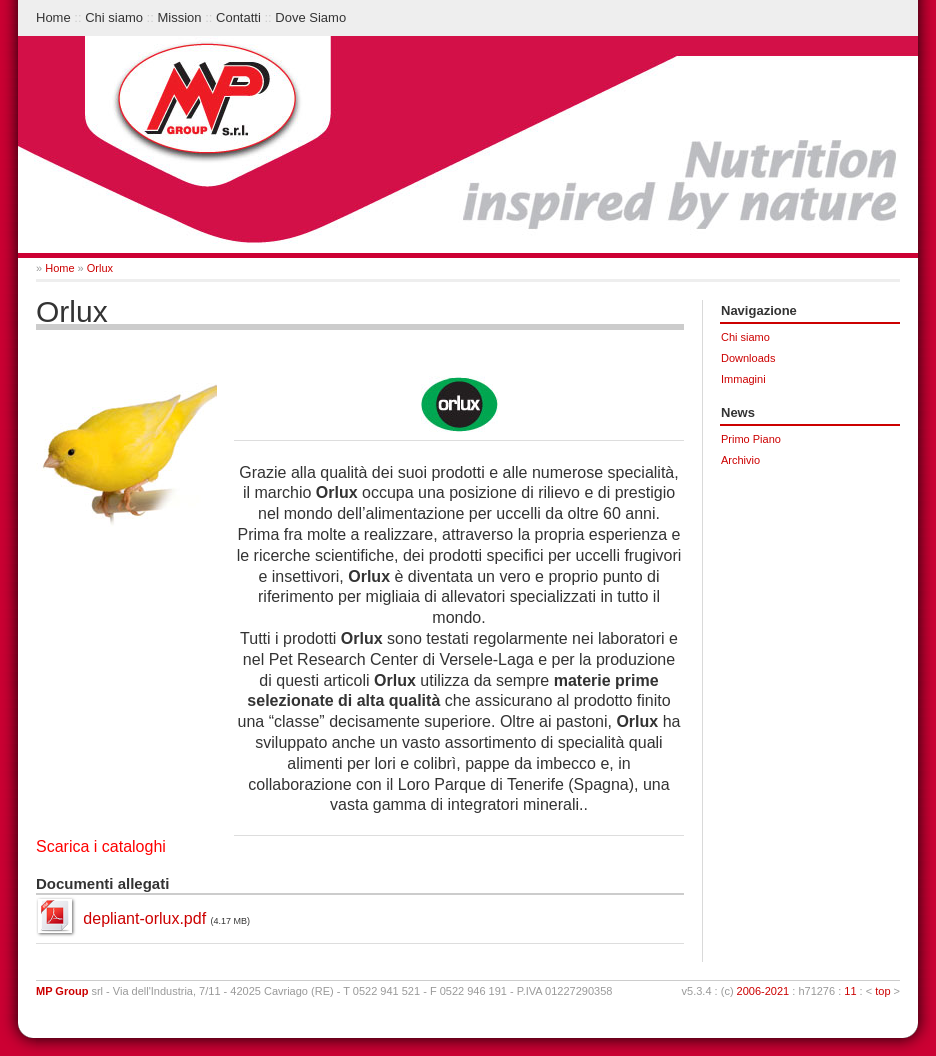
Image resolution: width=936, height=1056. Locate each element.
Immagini (743, 379)
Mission (179, 17)
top (882, 991)
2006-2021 (763, 991)
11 (850, 991)
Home (53, 17)
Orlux (100, 268)
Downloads (748, 358)
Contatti (238, 17)
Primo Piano (751, 439)
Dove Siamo (310, 17)
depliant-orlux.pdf (144, 918)
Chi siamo (114, 17)
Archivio (740, 460)
